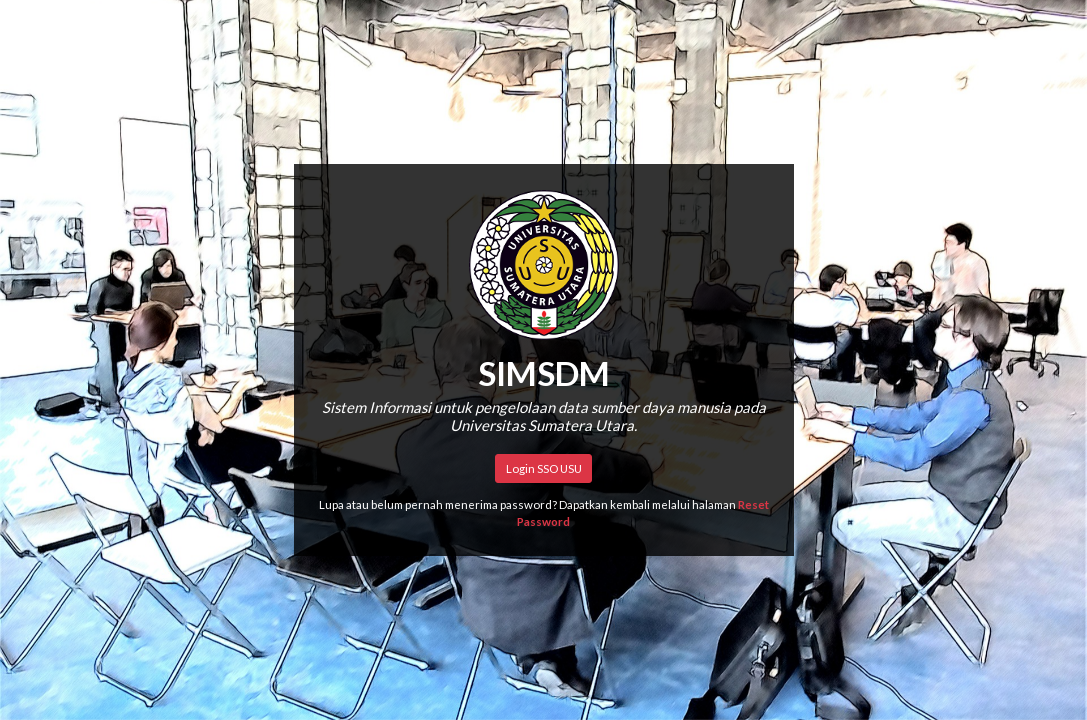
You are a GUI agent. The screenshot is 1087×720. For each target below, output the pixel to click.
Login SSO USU (544, 468)
